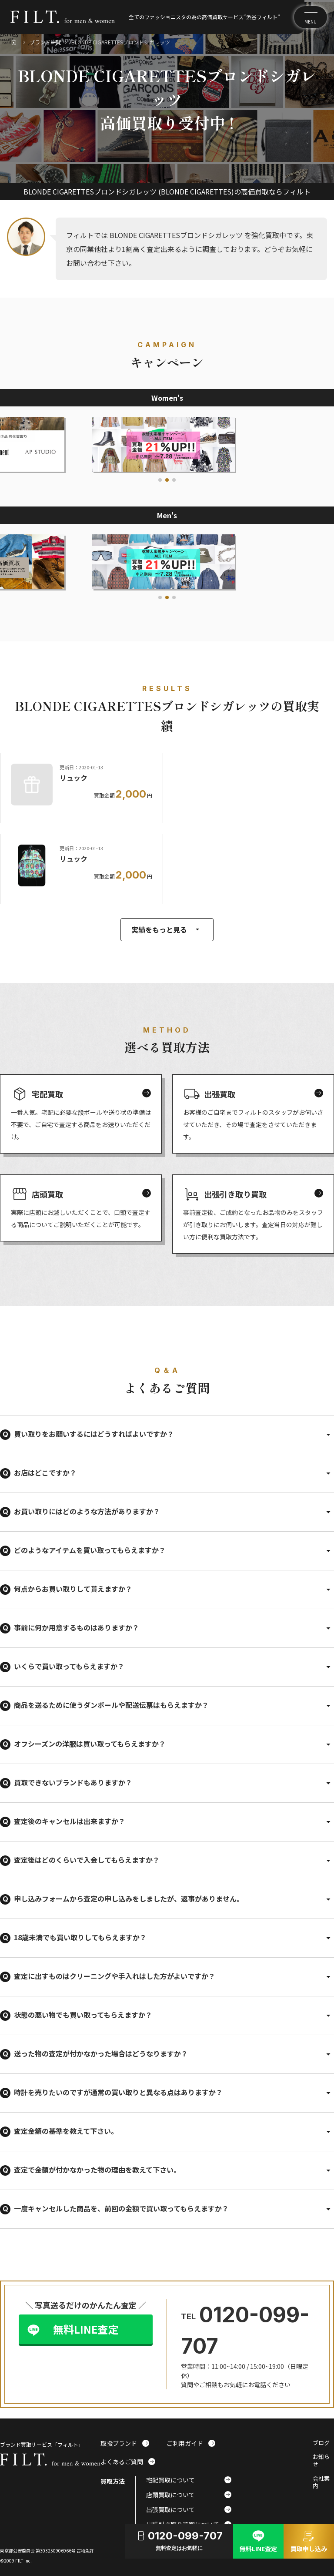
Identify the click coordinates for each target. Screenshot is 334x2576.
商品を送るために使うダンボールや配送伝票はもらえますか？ (111, 1705)
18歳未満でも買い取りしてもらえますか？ (80, 1937)
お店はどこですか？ (45, 1472)
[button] (160, 480)
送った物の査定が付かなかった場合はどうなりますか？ (101, 2053)
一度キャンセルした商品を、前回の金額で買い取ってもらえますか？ (121, 2208)
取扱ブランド (124, 2443)
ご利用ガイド (191, 2443)
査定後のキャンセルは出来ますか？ (69, 1821)
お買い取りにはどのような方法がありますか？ (87, 1511)
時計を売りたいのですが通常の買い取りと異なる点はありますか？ (118, 2092)
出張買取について (188, 2509)
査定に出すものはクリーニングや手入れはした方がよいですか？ (114, 1976)
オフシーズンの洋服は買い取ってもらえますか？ (90, 1743)
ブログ (321, 2443)
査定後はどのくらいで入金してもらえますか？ (87, 1860)
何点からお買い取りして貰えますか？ (73, 1588)
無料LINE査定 (85, 2329)
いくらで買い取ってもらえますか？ (69, 1666)
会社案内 (321, 2482)
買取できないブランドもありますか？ (73, 1782)
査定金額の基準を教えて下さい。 (66, 2131)
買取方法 (112, 2481)
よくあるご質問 (127, 2461)
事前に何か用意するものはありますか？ (76, 1627)
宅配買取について (188, 2480)
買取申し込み (309, 2540)
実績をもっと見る (167, 929)
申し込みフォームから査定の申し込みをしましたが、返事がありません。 (129, 1898)
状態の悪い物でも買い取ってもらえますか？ (83, 2014)
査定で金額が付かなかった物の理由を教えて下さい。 (97, 2169)
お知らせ (321, 2460)
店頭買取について (188, 2495)
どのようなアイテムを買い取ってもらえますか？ (90, 1550)
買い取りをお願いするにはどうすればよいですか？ (94, 1434)
